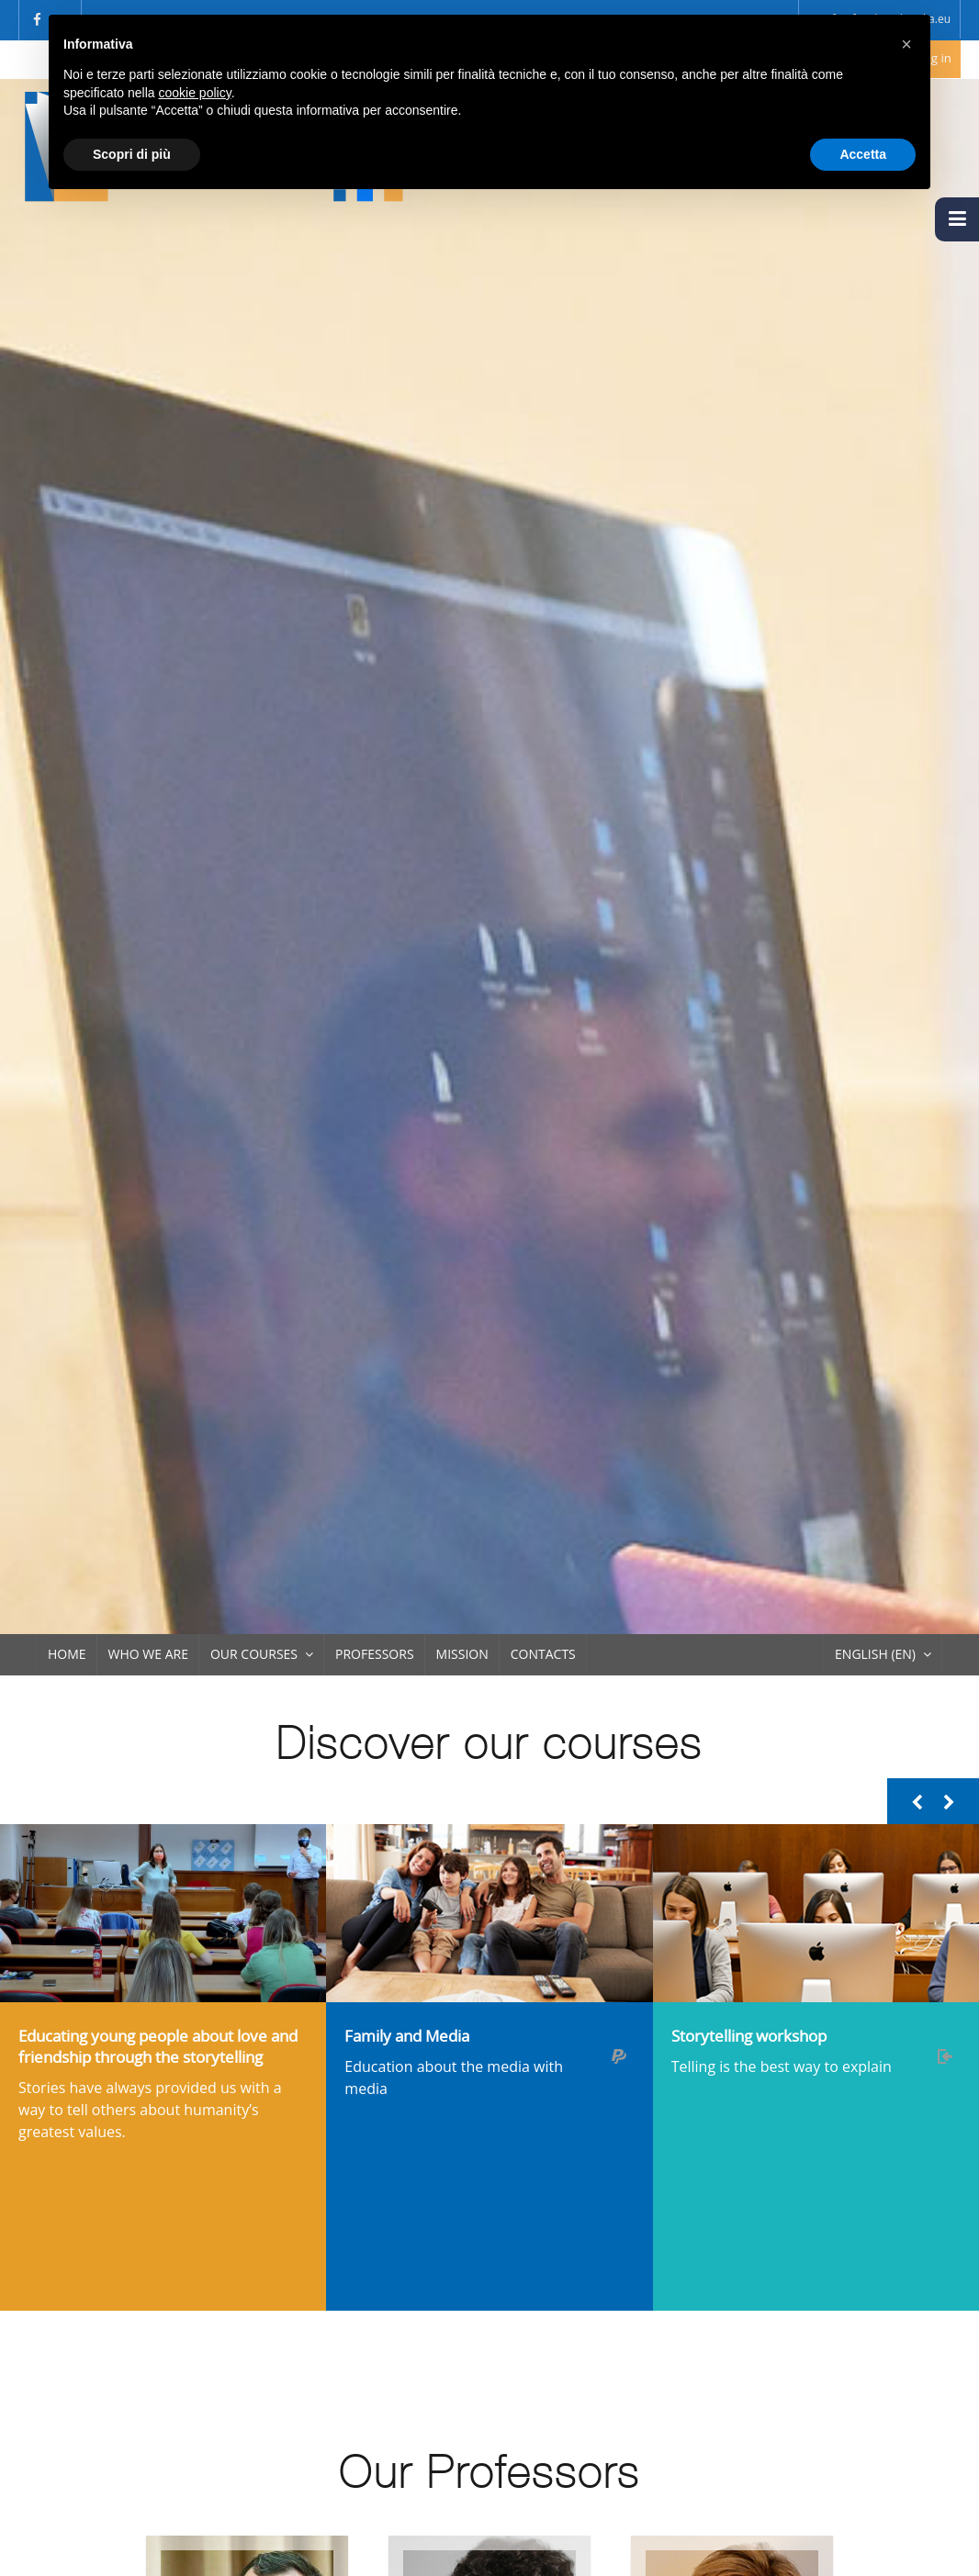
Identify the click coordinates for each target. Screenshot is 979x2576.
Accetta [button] (862, 154)
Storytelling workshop (749, 2035)
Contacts (543, 1654)
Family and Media (406, 2035)
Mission (462, 1654)
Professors (374, 1654)
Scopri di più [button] (132, 154)
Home (67, 1654)
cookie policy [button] (195, 92)
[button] (906, 44)
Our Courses (254, 1654)
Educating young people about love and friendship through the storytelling (158, 2046)
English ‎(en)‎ (875, 1654)
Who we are (148, 1654)
